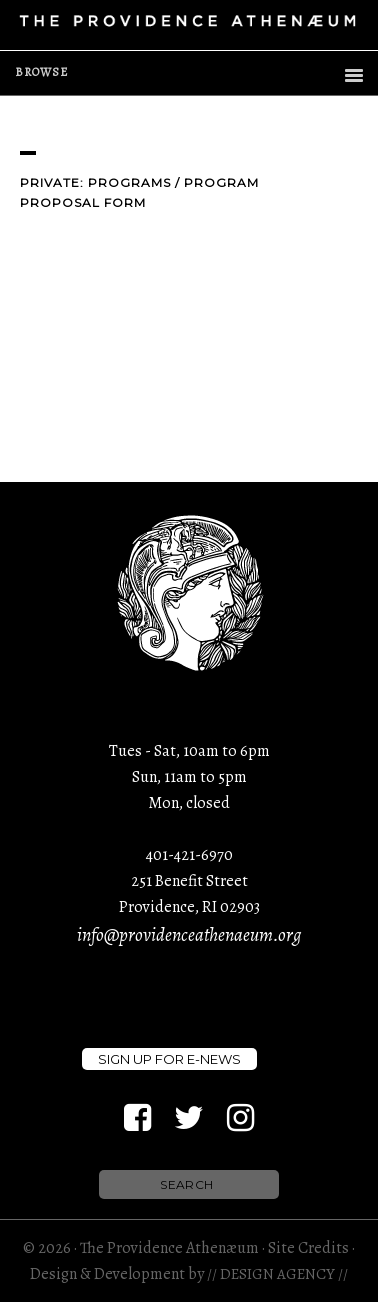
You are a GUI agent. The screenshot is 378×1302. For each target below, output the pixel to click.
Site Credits (308, 1248)
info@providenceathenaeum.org (189, 935)
